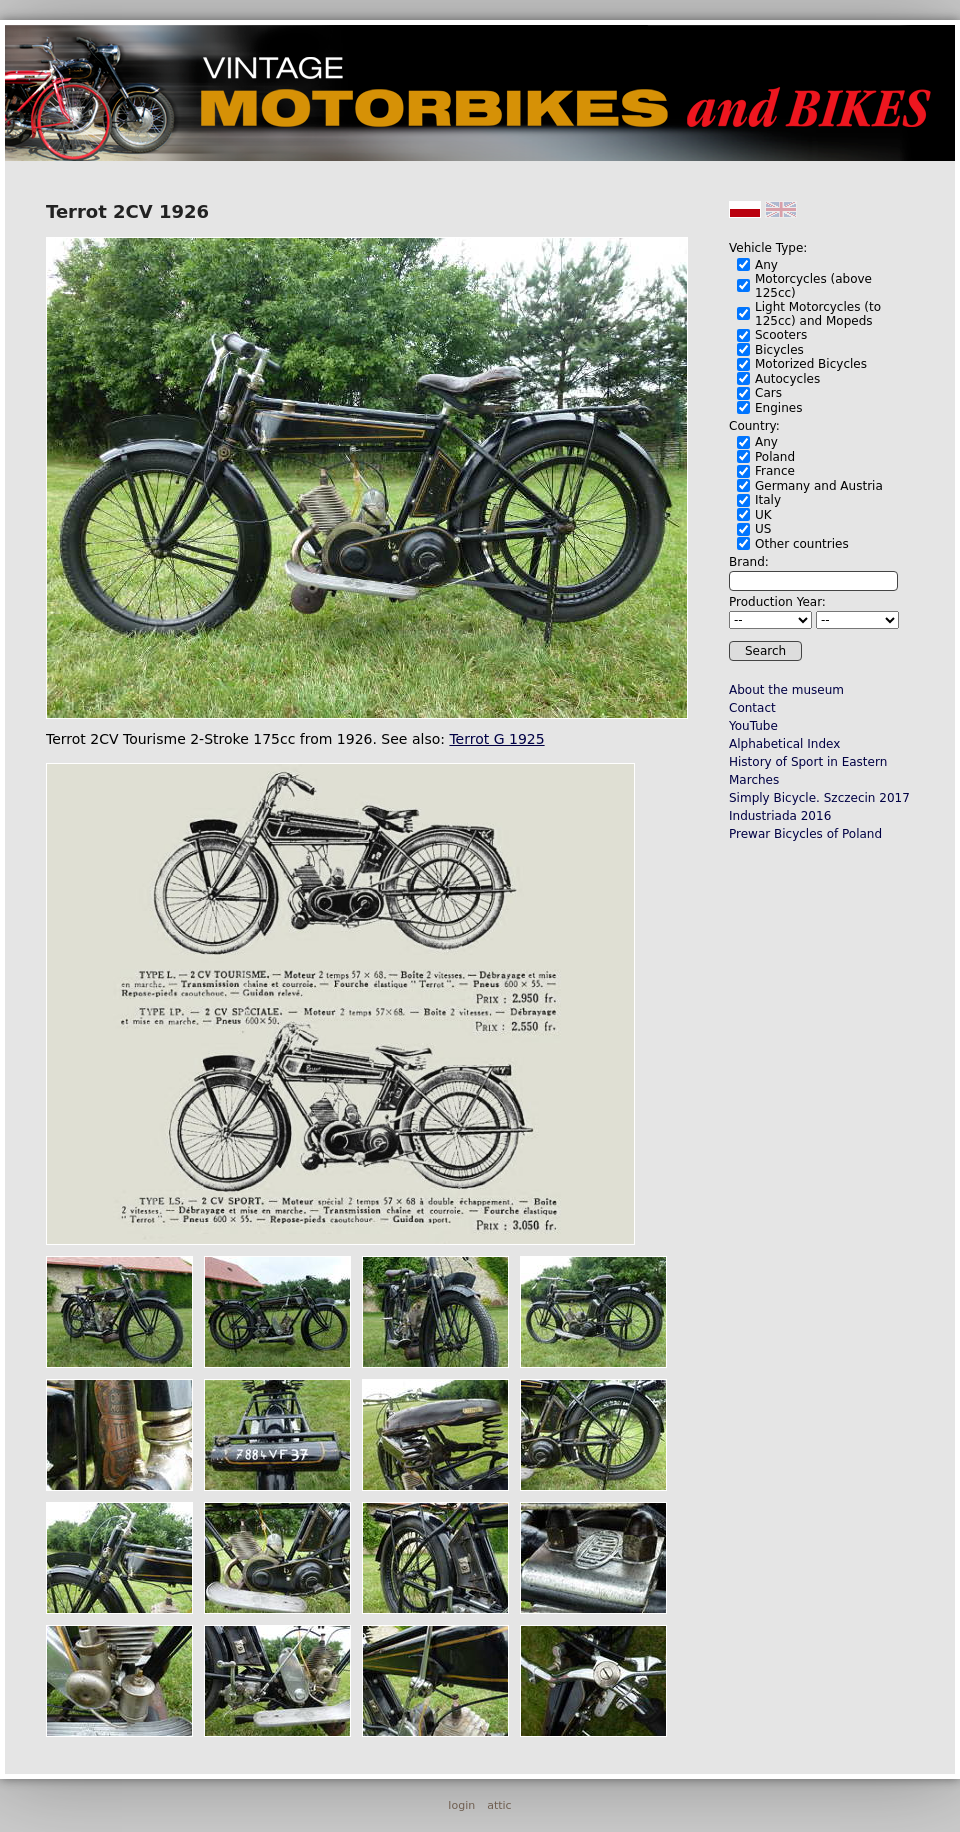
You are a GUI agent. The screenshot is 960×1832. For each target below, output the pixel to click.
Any (766, 265)
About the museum (786, 690)
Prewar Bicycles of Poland (805, 834)
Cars (768, 393)
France (775, 471)
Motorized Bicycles (811, 364)
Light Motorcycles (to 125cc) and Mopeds (818, 314)
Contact (752, 708)
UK (763, 515)
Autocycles (787, 379)
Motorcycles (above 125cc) (813, 286)
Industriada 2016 (780, 816)
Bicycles (779, 350)
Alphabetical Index (784, 744)
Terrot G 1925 (496, 739)
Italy (768, 500)
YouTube (753, 726)
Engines (778, 408)
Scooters (781, 335)
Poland (775, 457)
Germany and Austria (819, 486)
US (763, 529)
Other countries (802, 544)
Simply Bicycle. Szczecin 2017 (819, 798)
